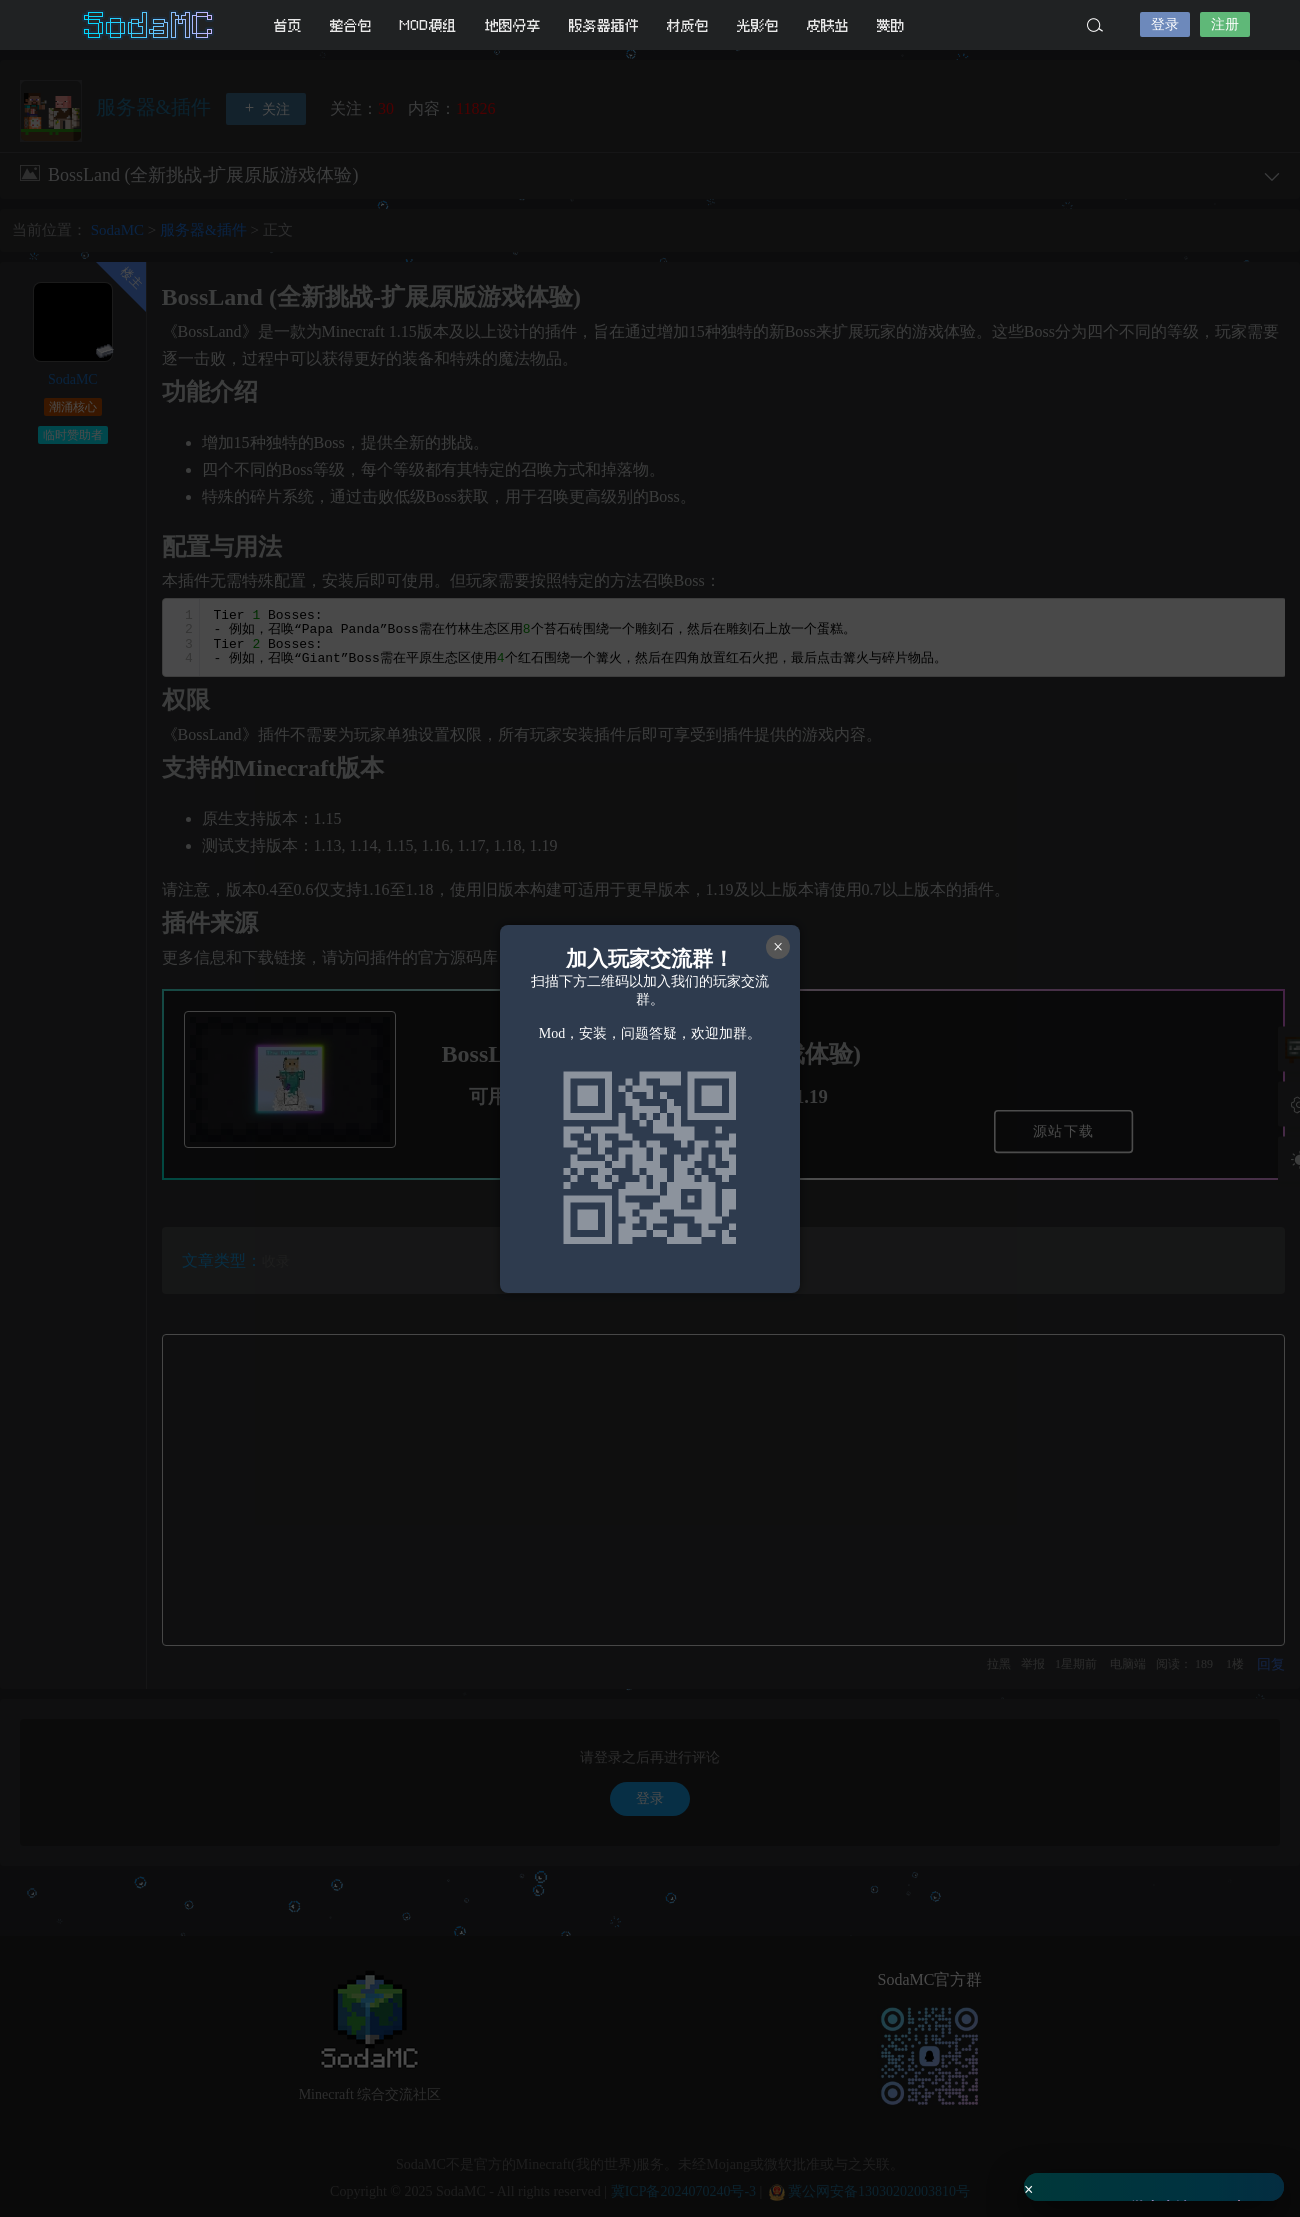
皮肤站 (828, 25)
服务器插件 (604, 25)
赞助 (891, 25)
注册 (1225, 24)
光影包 (758, 25)
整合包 (351, 25)
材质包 (688, 25)
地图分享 (513, 25)
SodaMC (150, 25)
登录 (1165, 24)
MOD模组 (428, 25)
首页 (288, 25)
